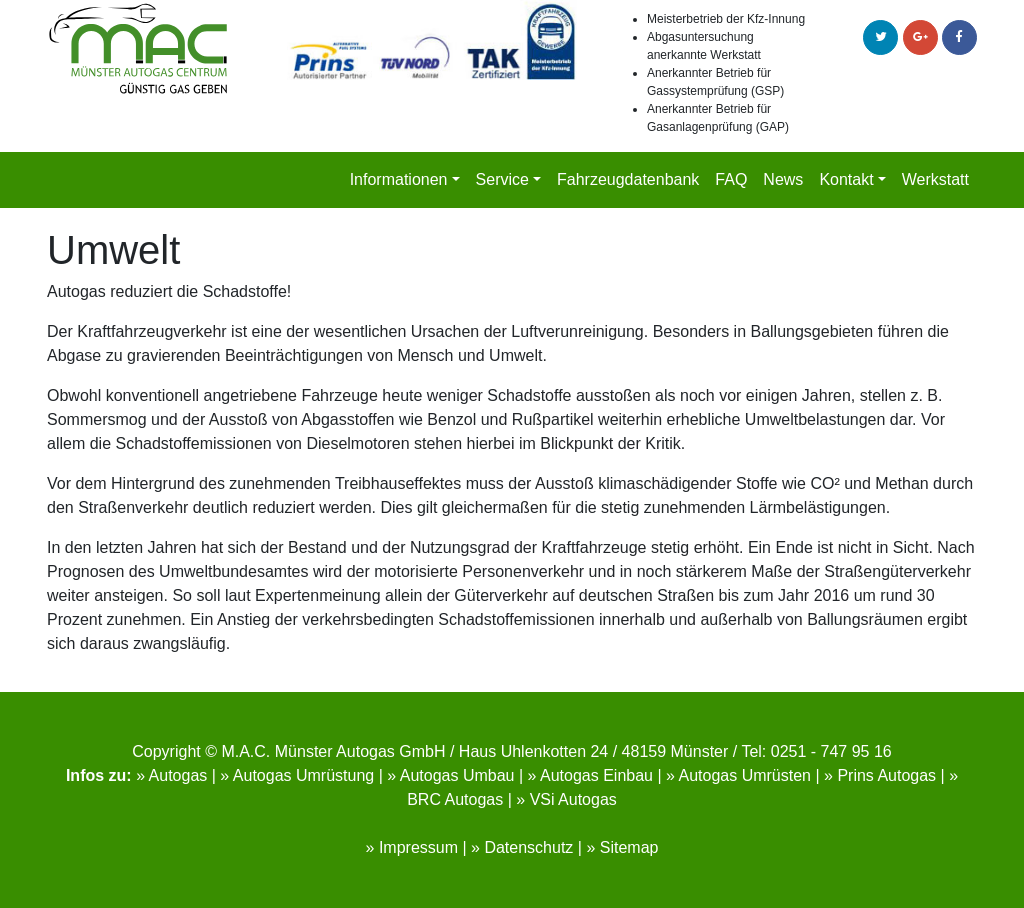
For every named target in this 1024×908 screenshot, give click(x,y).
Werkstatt (935, 179)
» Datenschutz (522, 847)
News (783, 179)
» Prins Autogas (880, 775)
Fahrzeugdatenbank (628, 179)
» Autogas (171, 775)
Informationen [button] (399, 179)
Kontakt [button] (846, 179)
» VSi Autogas (566, 799)
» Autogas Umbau (450, 775)
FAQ (731, 179)
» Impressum (412, 847)
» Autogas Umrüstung (297, 775)
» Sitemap (622, 847)
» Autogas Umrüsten (738, 775)
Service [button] (502, 179)
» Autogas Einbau (590, 775)
